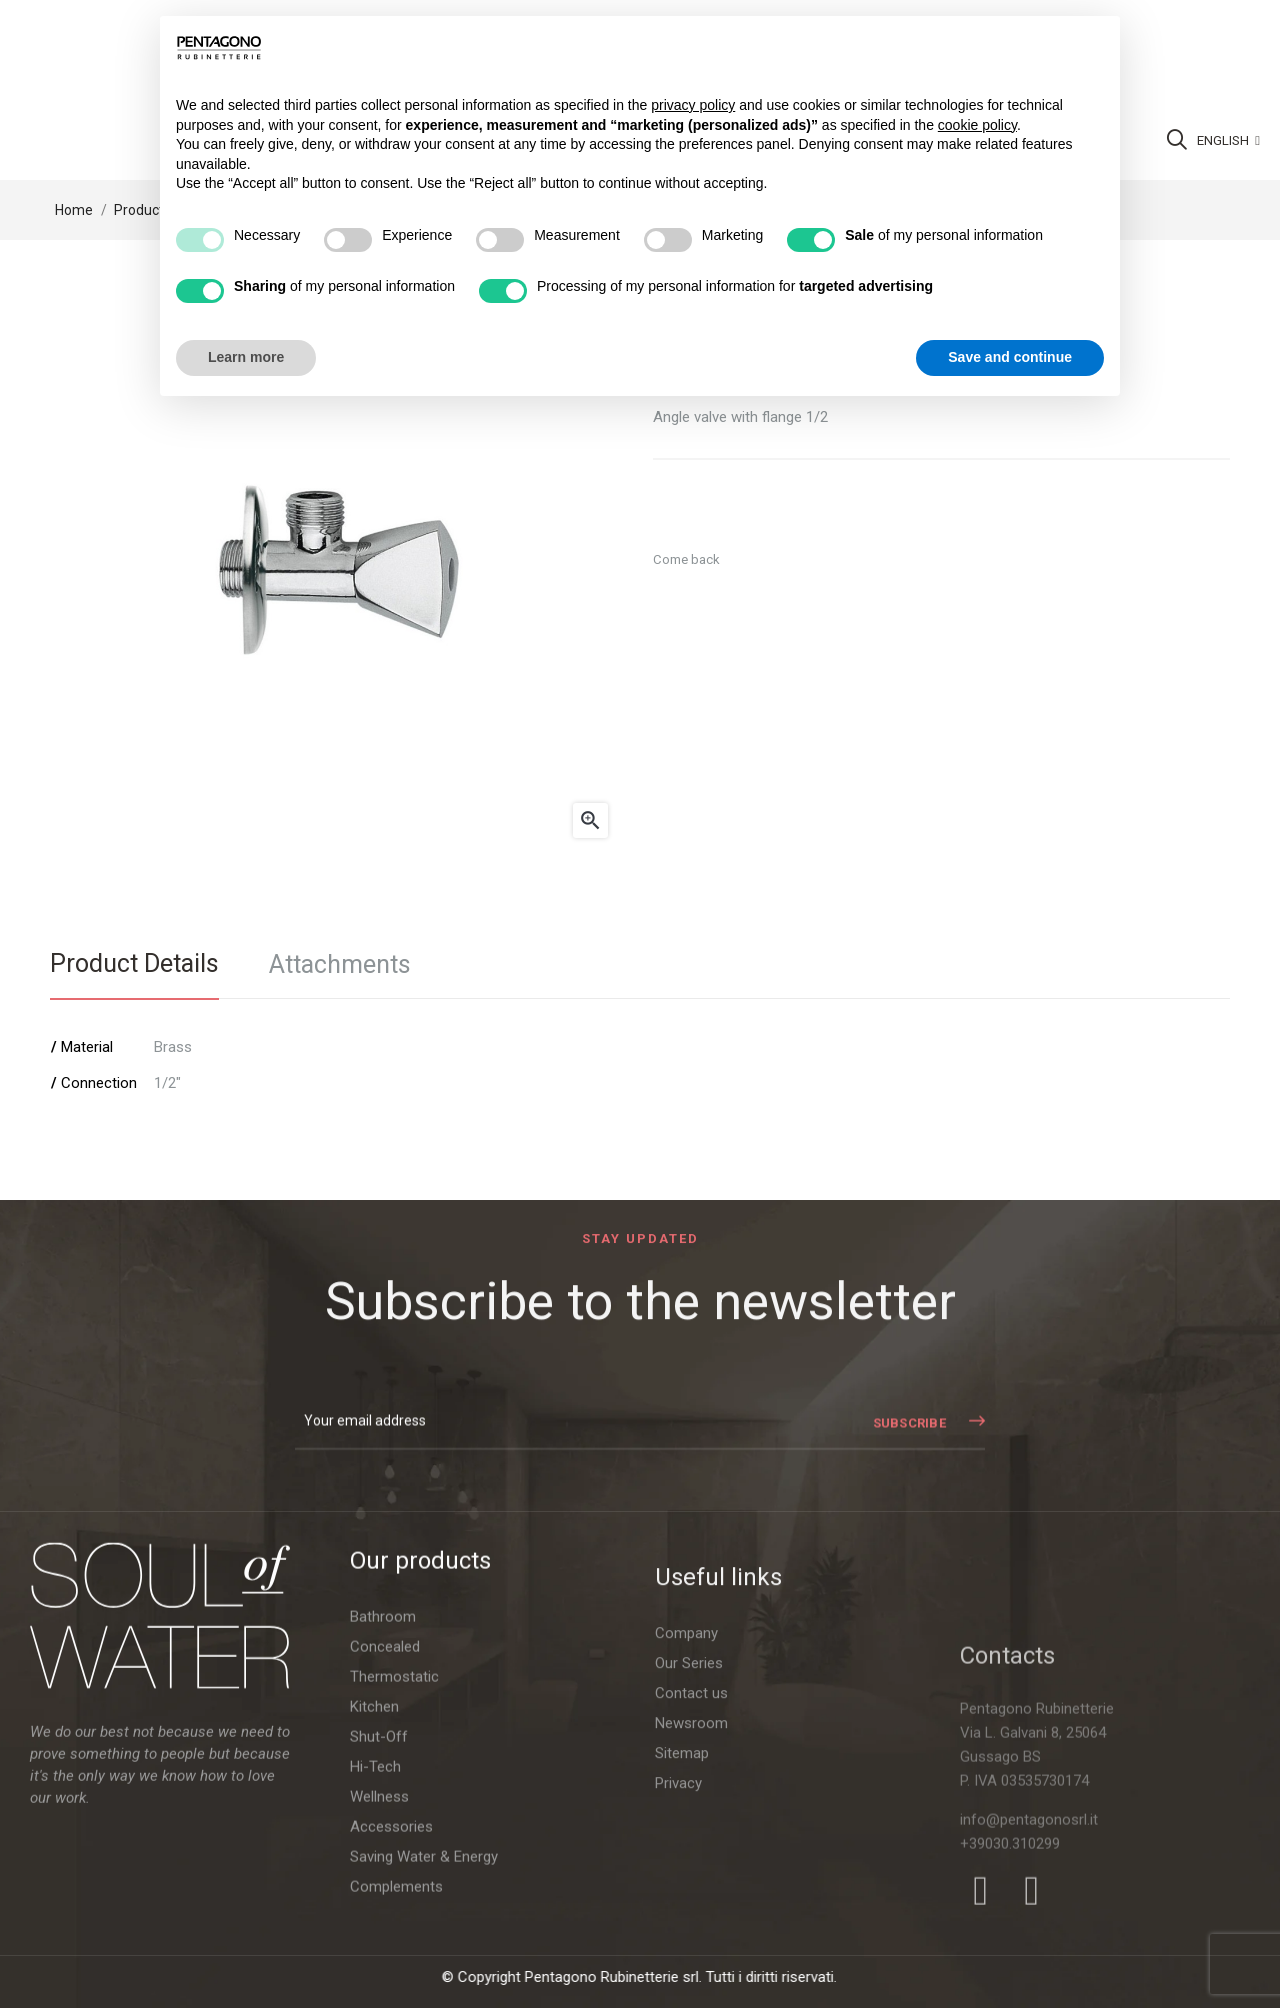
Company (686, 1935)
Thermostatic (394, 1901)
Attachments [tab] (340, 964)
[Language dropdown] (1228, 141)
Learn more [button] (246, 357)
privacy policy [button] (693, 105)
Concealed (385, 1871)
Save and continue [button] (1010, 357)
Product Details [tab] (134, 963)
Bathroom (383, 1841)
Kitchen (374, 1931)
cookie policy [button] (977, 125)
